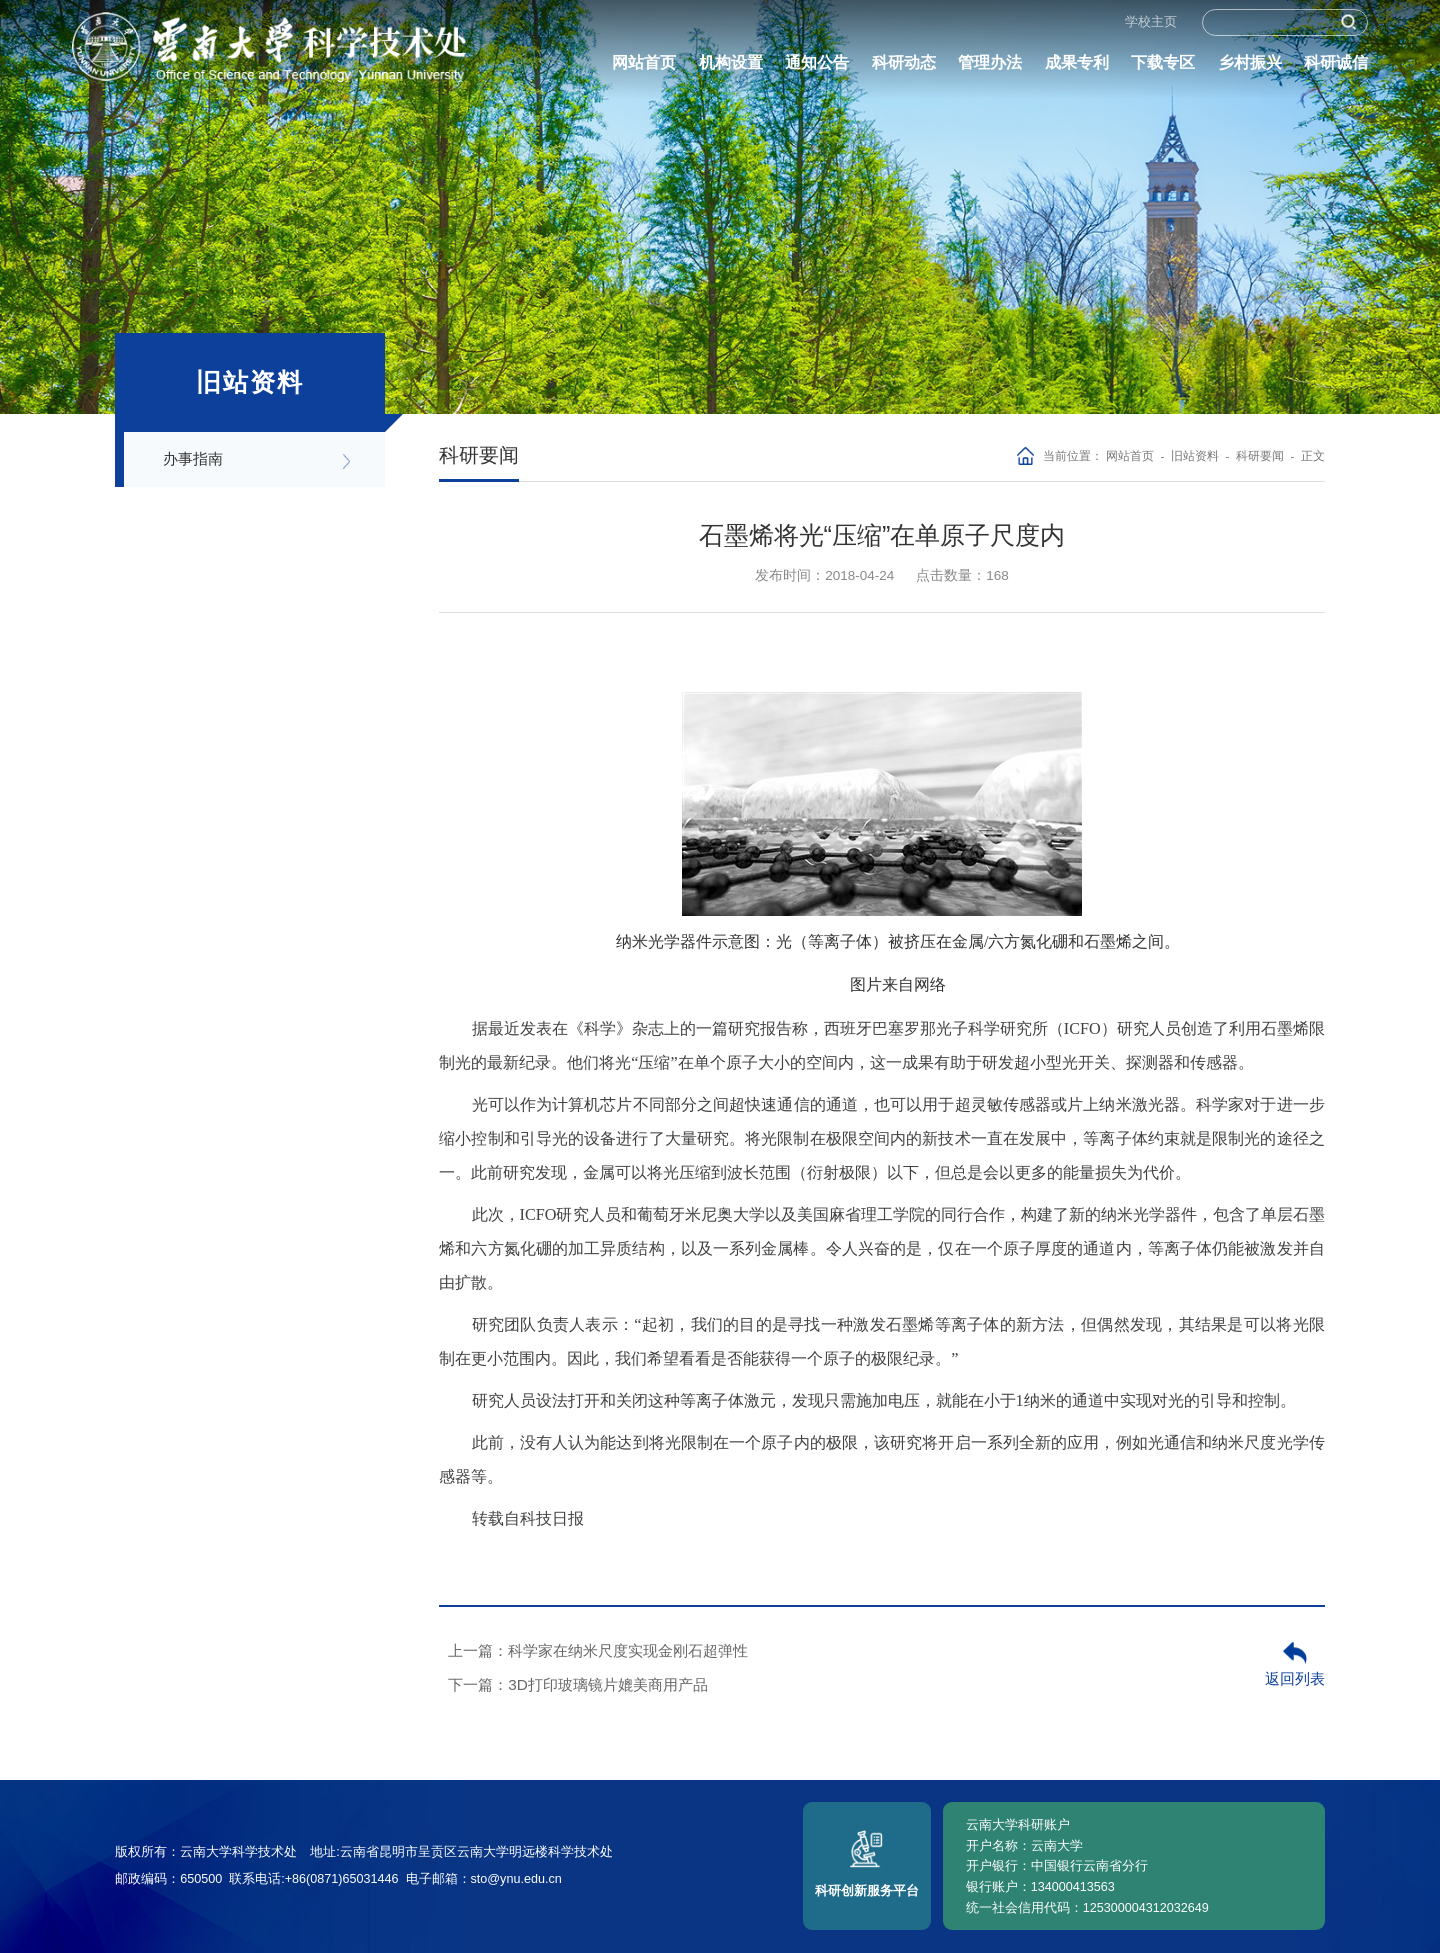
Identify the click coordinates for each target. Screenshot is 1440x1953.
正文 (1313, 455)
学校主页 (1151, 29)
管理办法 (990, 70)
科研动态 (904, 70)
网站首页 (644, 70)
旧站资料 (1195, 455)
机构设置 (731, 70)
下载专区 (1163, 70)
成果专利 (1077, 70)
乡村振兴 (1250, 70)
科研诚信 (1336, 70)
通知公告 (817, 70)
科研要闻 (1260, 455)
